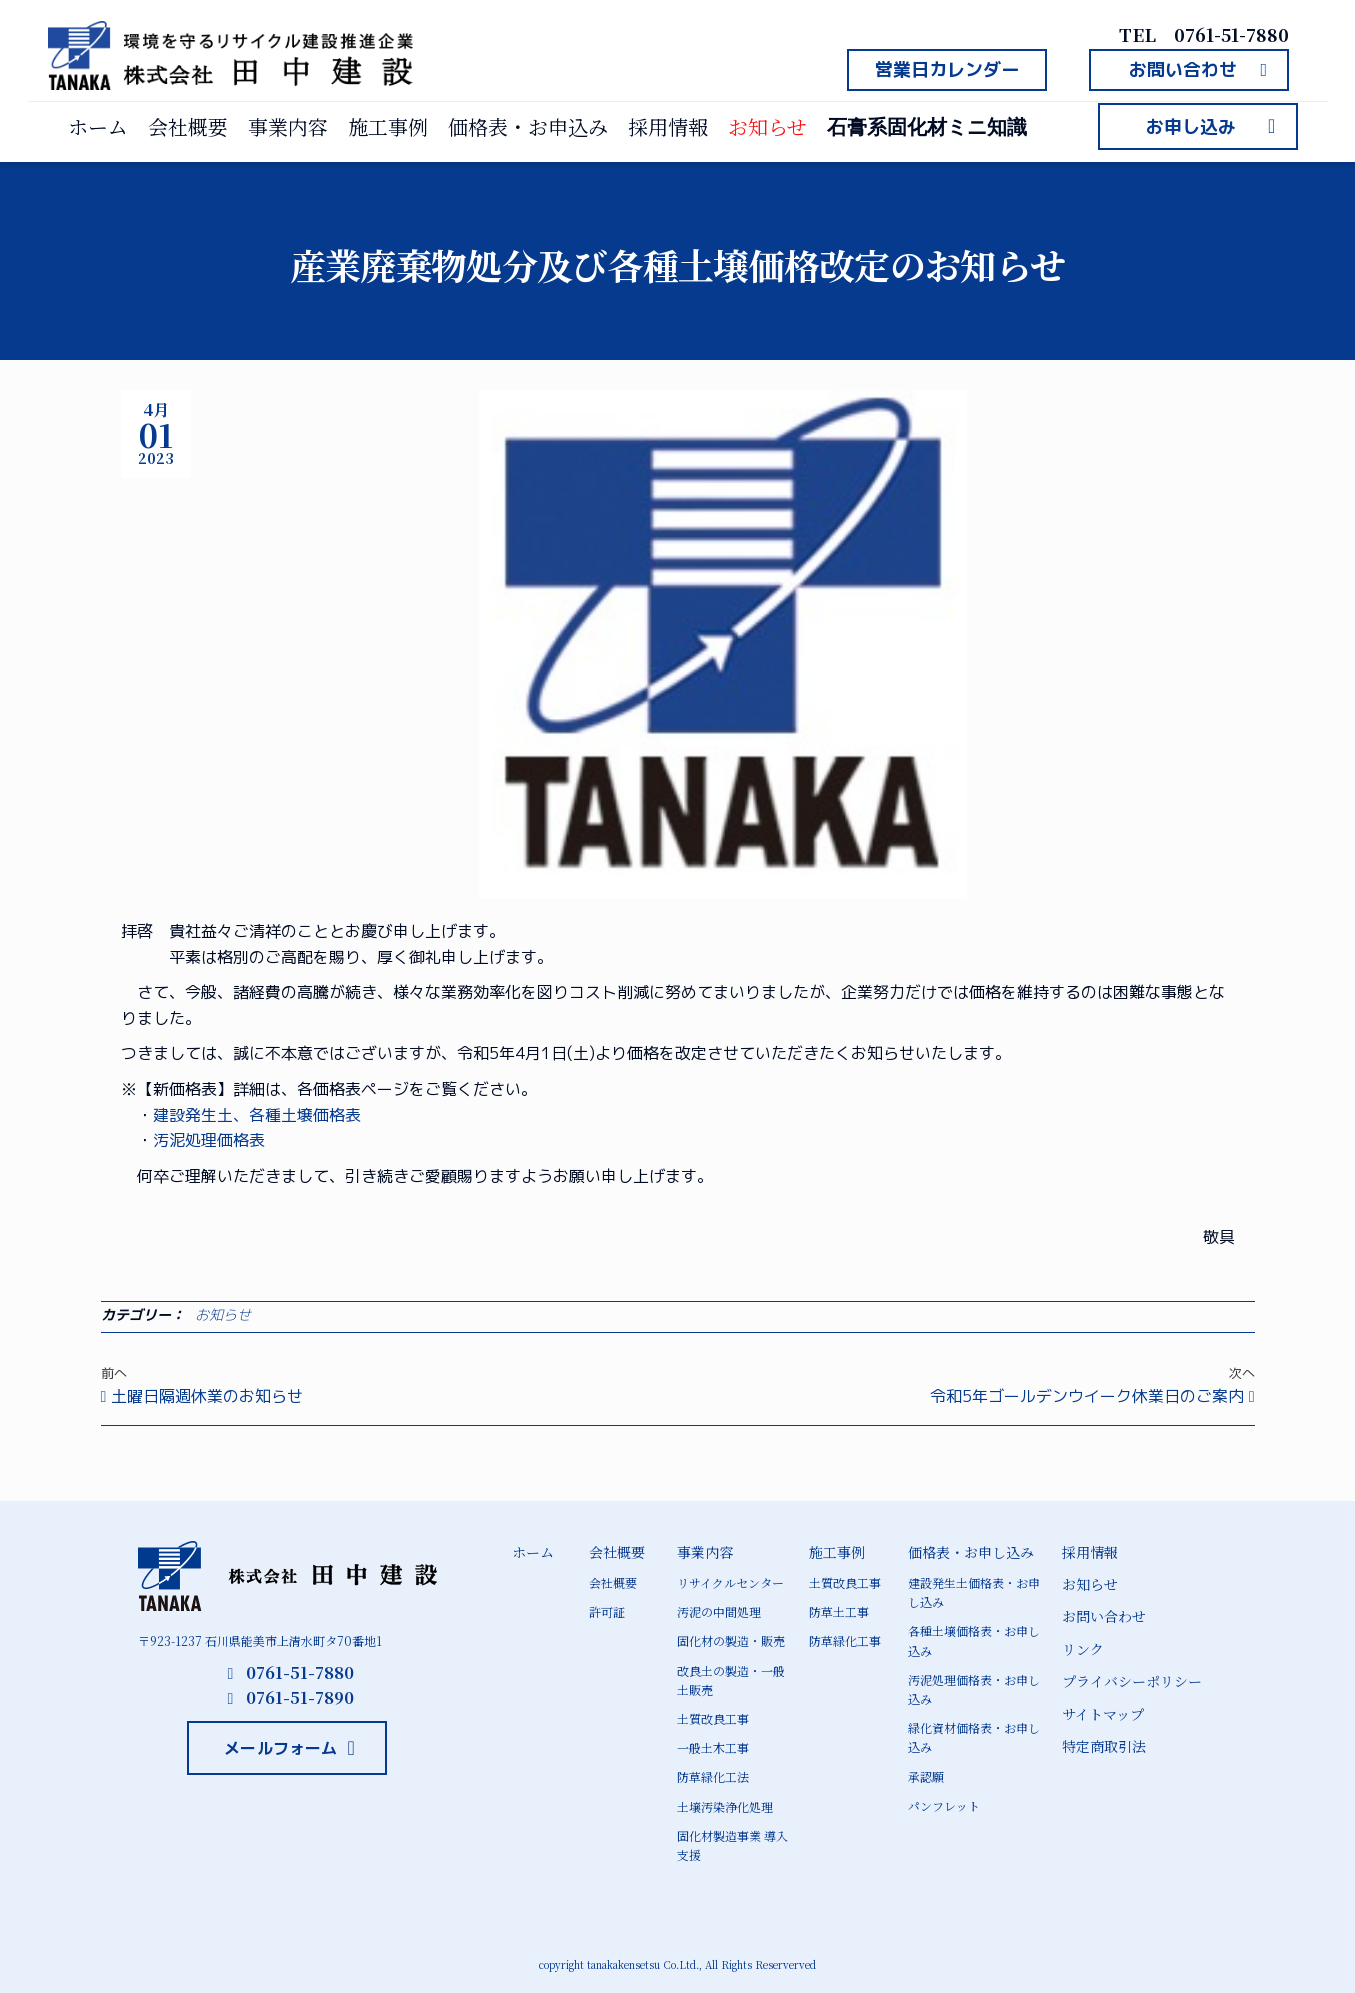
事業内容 (288, 126)
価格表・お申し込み (971, 1552)
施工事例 (388, 126)
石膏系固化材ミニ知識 (927, 127)
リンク (1083, 1649)
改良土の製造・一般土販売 (731, 1680)
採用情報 (668, 126)
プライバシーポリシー (1132, 1681)
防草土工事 (839, 1611)
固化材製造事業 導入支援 (732, 1845)
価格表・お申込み (528, 126)
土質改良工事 (713, 1718)
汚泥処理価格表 (209, 1140)
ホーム (98, 126)
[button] (947, 70)
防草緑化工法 (713, 1776)
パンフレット (944, 1805)
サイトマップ (1103, 1714)
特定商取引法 (1104, 1746)
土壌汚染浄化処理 (725, 1806)
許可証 (607, 1611)
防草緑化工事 (845, 1640)
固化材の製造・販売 (731, 1640)
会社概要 (188, 126)
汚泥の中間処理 (719, 1611)
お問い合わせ (1104, 1616)
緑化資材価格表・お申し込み (974, 1737)
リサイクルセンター (730, 1582)
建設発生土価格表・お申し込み (974, 1592)
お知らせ (767, 126)
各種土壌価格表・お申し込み (974, 1640)
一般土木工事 (713, 1747)
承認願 (926, 1776)
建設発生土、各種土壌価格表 (257, 1115)
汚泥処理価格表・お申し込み (974, 1689)
